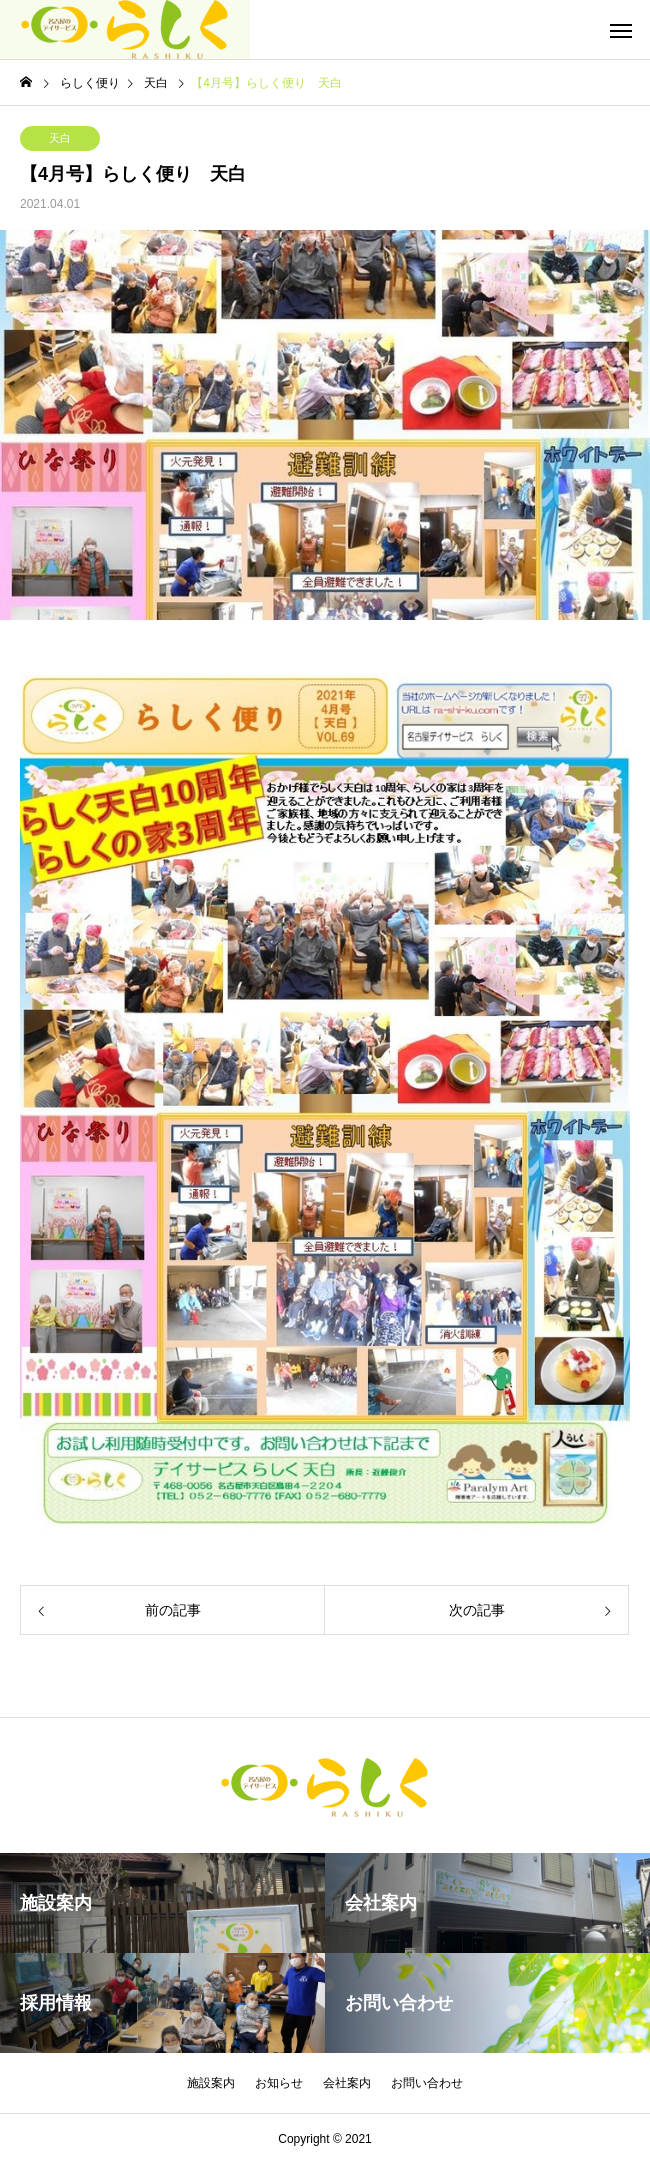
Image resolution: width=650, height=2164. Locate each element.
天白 (60, 138)
